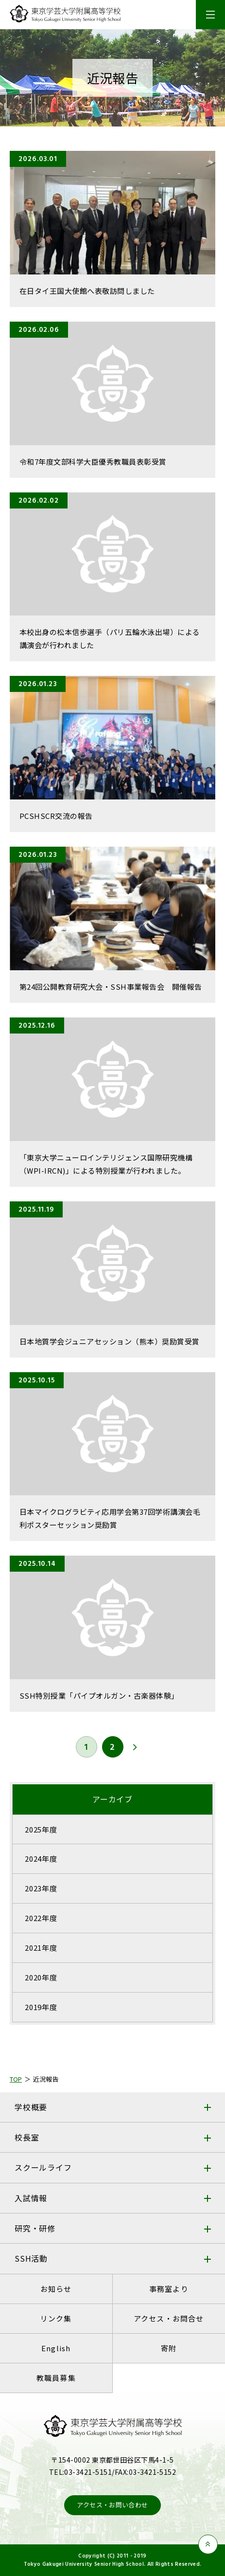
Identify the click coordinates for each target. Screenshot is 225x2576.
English (55, 2348)
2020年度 (41, 1977)
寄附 (168, 2348)
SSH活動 (31, 2258)
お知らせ (56, 2289)
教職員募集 (56, 2378)
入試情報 (31, 2198)
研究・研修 (35, 2228)
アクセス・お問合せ (169, 2318)
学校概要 (31, 2107)
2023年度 (41, 1888)
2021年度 (41, 1947)
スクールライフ (43, 2167)
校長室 (27, 2137)
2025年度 (41, 1829)
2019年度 (41, 2007)
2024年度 (41, 1858)
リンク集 (56, 2318)
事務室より (169, 2289)
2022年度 (41, 1918)
